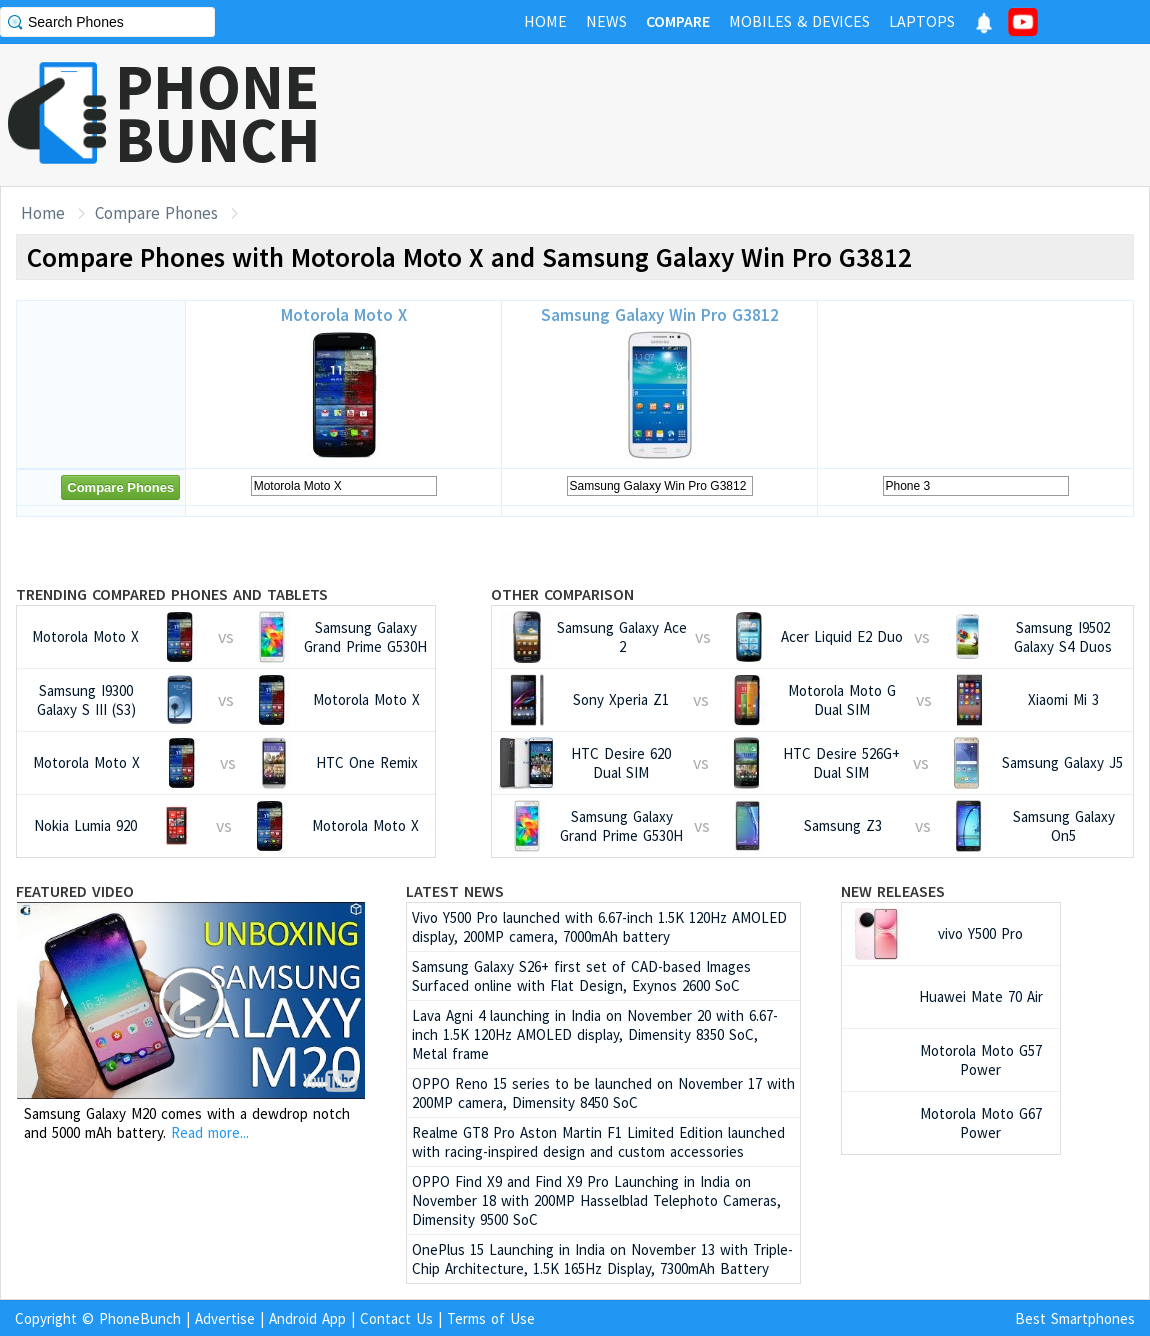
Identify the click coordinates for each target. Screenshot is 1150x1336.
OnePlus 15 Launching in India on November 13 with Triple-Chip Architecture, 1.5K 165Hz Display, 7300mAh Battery (602, 1259)
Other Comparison (562, 594)
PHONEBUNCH (218, 113)
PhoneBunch (140, 1318)
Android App (307, 1318)
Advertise (225, 1318)
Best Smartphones (1075, 1318)
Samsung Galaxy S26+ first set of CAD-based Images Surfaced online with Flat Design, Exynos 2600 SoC (581, 976)
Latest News (455, 891)
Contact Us (396, 1318)
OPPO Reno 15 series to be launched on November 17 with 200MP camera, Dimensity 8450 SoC (603, 1093)
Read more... (210, 1132)
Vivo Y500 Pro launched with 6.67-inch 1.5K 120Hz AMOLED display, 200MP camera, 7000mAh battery (599, 927)
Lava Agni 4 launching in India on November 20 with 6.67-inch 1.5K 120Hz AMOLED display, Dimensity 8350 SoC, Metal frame (595, 1034)
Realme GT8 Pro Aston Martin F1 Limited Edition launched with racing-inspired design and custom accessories (598, 1142)
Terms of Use (491, 1318)
